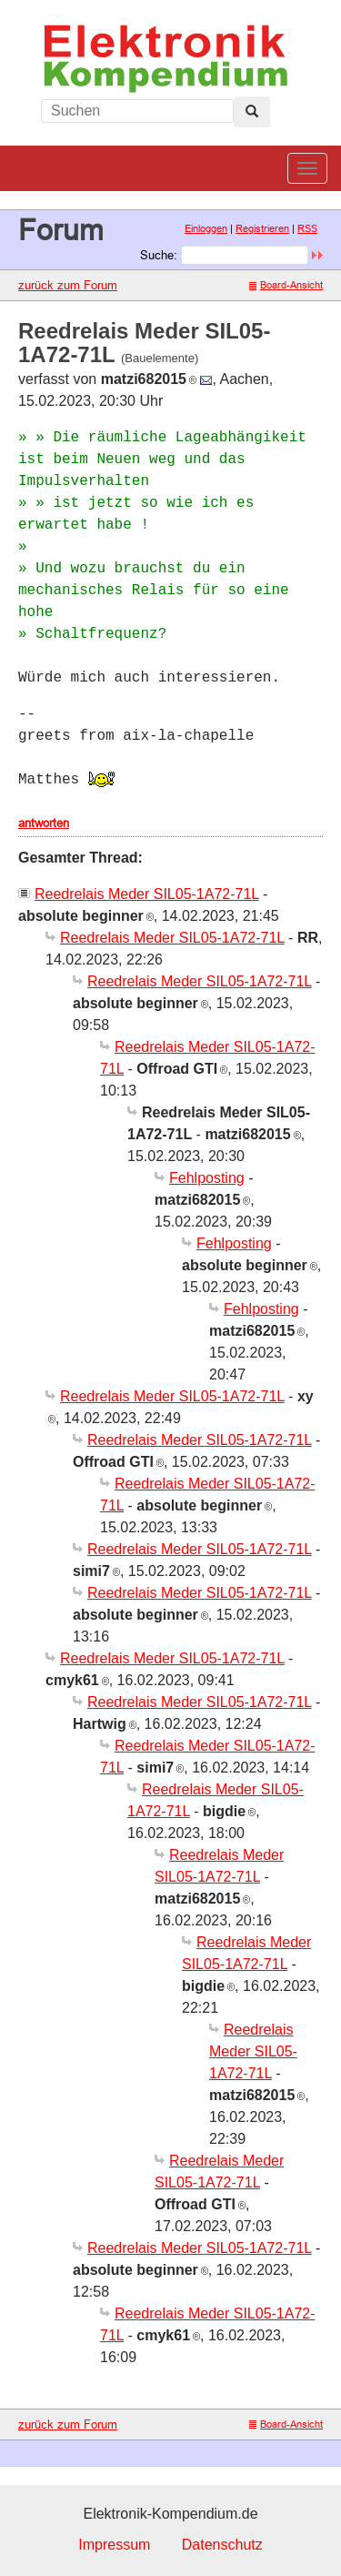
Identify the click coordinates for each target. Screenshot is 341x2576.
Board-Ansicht (286, 284)
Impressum (114, 2544)
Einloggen (206, 228)
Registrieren (262, 228)
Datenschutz (222, 2544)
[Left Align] (252, 111)
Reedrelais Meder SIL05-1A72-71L (147, 894)
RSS (307, 228)
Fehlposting (207, 1178)
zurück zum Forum (67, 285)
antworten (43, 822)
